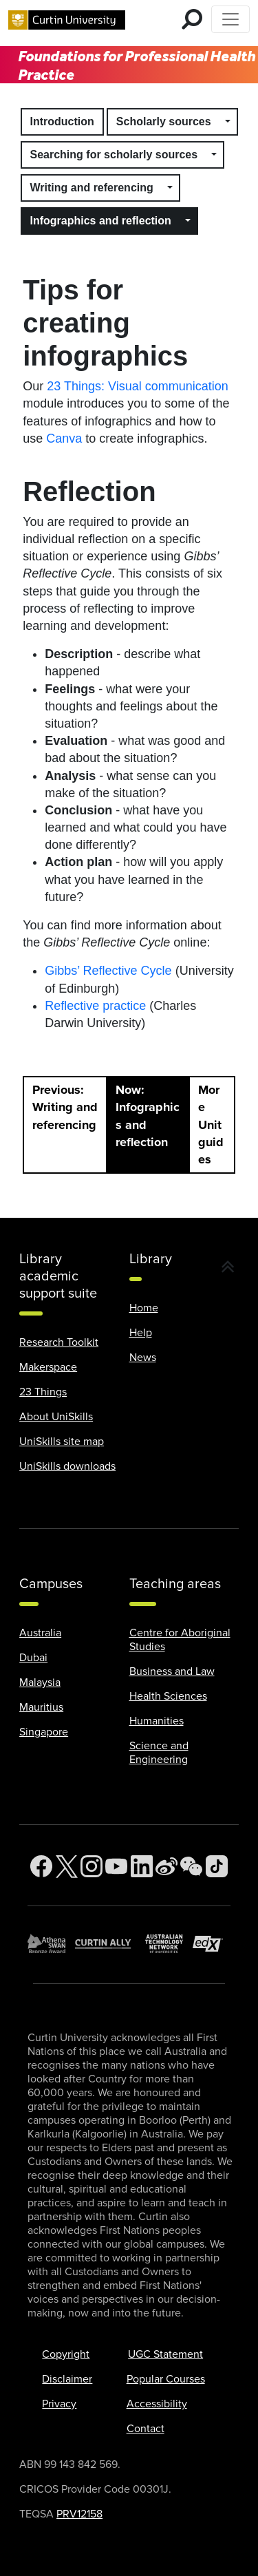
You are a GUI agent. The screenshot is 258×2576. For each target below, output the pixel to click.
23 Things (43, 1392)
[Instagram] (91, 1866)
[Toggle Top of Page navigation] (230, 19)
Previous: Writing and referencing (65, 1107)
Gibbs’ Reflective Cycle (108, 971)
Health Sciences (168, 1696)
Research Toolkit (58, 1342)
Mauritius (41, 1707)
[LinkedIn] (142, 1866)
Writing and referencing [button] (91, 187)
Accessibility (157, 2404)
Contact (145, 2429)
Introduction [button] (62, 121)
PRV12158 (79, 2514)
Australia (40, 1633)
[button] (228, 122)
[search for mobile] (192, 19)
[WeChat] (191, 1866)
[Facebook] (41, 1866)
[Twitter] (67, 1866)
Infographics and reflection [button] (100, 220)
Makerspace (48, 1367)
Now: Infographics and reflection (148, 1116)
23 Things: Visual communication (137, 386)
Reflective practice (95, 1006)
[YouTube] (116, 1866)
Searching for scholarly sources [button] (114, 154)
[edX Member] (211, 1944)
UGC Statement (165, 2354)
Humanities (156, 1721)
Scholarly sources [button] (163, 121)
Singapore (43, 1732)
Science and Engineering (159, 1752)
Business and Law (172, 1671)
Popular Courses (166, 2379)
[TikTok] (217, 1866)
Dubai (33, 1658)
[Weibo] (166, 1866)
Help (140, 1333)
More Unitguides (211, 1124)
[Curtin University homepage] (66, 19)
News (142, 1357)
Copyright (65, 2354)
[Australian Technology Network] (169, 1943)
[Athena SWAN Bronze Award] (51, 1944)
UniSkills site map (61, 1441)
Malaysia (40, 1682)
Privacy (59, 2404)
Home (143, 1308)
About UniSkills (56, 1417)
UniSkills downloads (67, 1466)
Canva (64, 438)
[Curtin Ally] (110, 1943)
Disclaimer (67, 2379)
